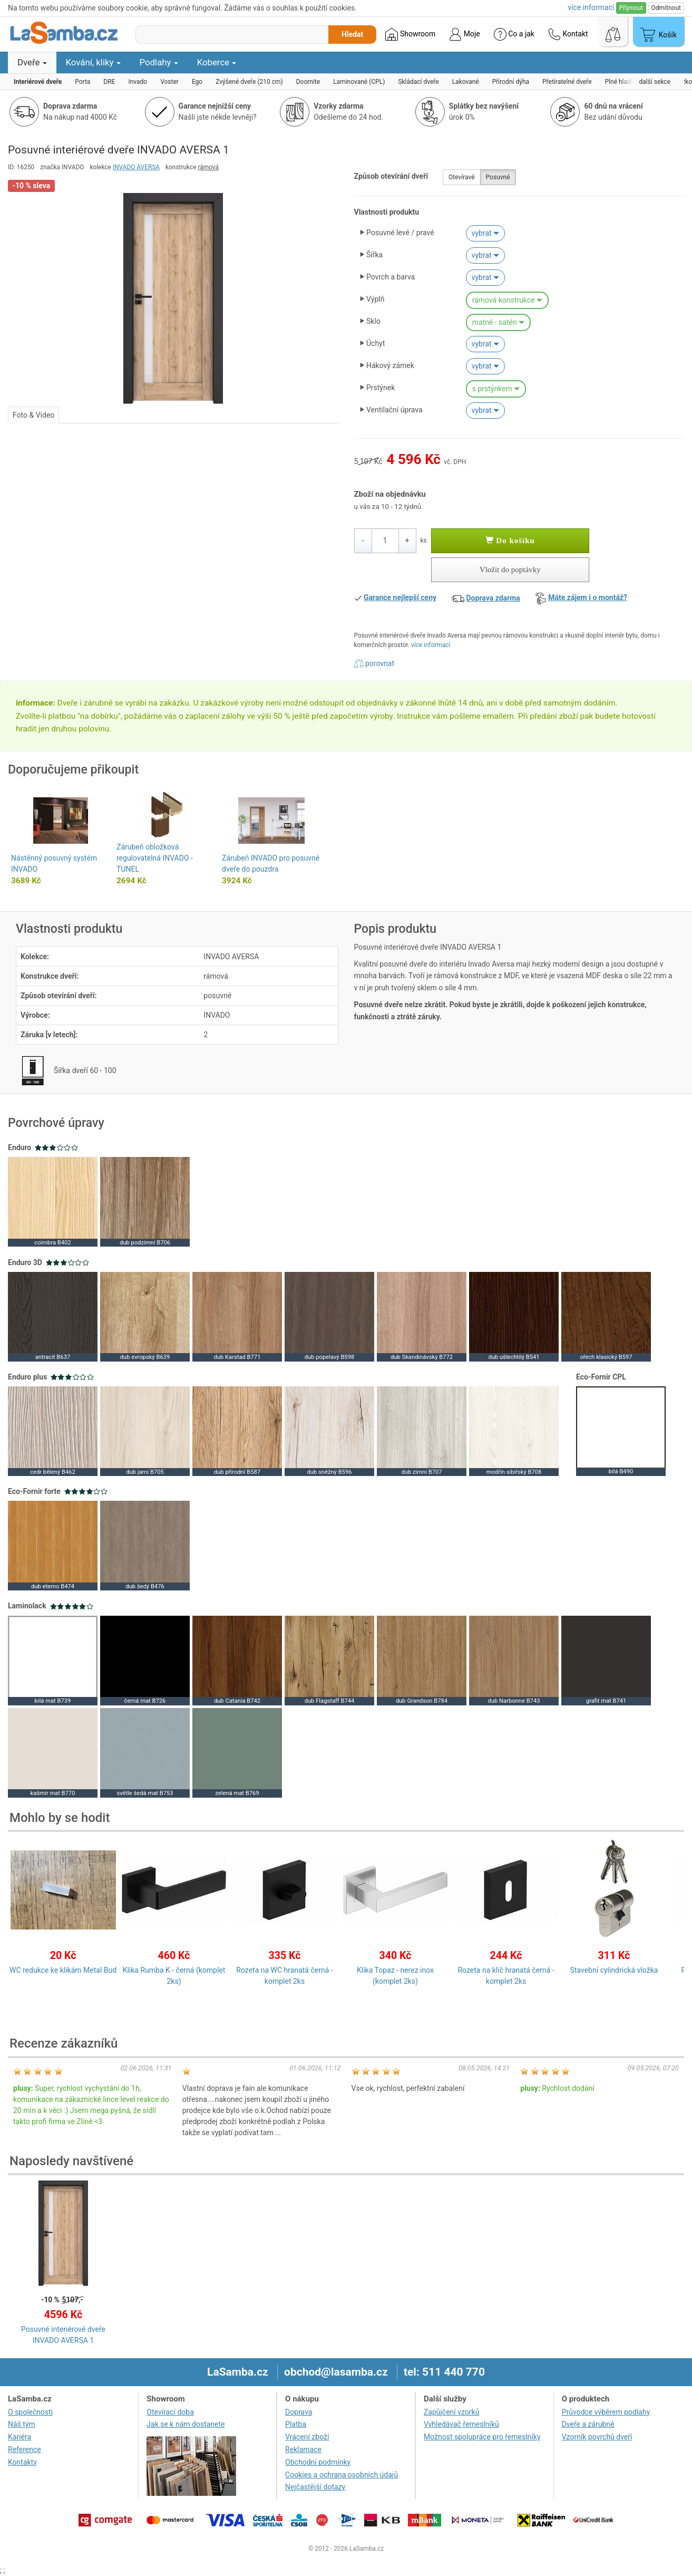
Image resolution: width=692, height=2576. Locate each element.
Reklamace (303, 2449)
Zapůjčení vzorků (452, 2412)
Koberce (217, 62)
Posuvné (498, 177)
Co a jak (514, 34)
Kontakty (22, 2462)
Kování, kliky (93, 62)
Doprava (298, 2412)
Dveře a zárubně (588, 2424)
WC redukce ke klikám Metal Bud (62, 1970)
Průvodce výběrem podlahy (606, 2412)
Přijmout (631, 8)
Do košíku (510, 540)
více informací (431, 645)
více (591, 7)
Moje (464, 34)
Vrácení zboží (307, 2437)
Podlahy (159, 62)
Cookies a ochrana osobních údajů (341, 2475)
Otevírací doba (170, 2412)
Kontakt (568, 34)
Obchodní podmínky (317, 2462)
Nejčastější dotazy (315, 2487)
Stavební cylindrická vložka (614, 1970)
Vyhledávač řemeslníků (461, 2424)
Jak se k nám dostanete (186, 2424)
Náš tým (21, 2424)
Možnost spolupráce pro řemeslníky (482, 2437)
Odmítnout (666, 8)
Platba (295, 2424)
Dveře (32, 62)
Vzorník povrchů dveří (597, 2437)
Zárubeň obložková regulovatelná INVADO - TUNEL (154, 858)
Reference (24, 2449)
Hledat (352, 34)
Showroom (410, 34)
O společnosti (30, 2412)
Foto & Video (33, 415)
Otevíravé (462, 177)
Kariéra (19, 2437)
